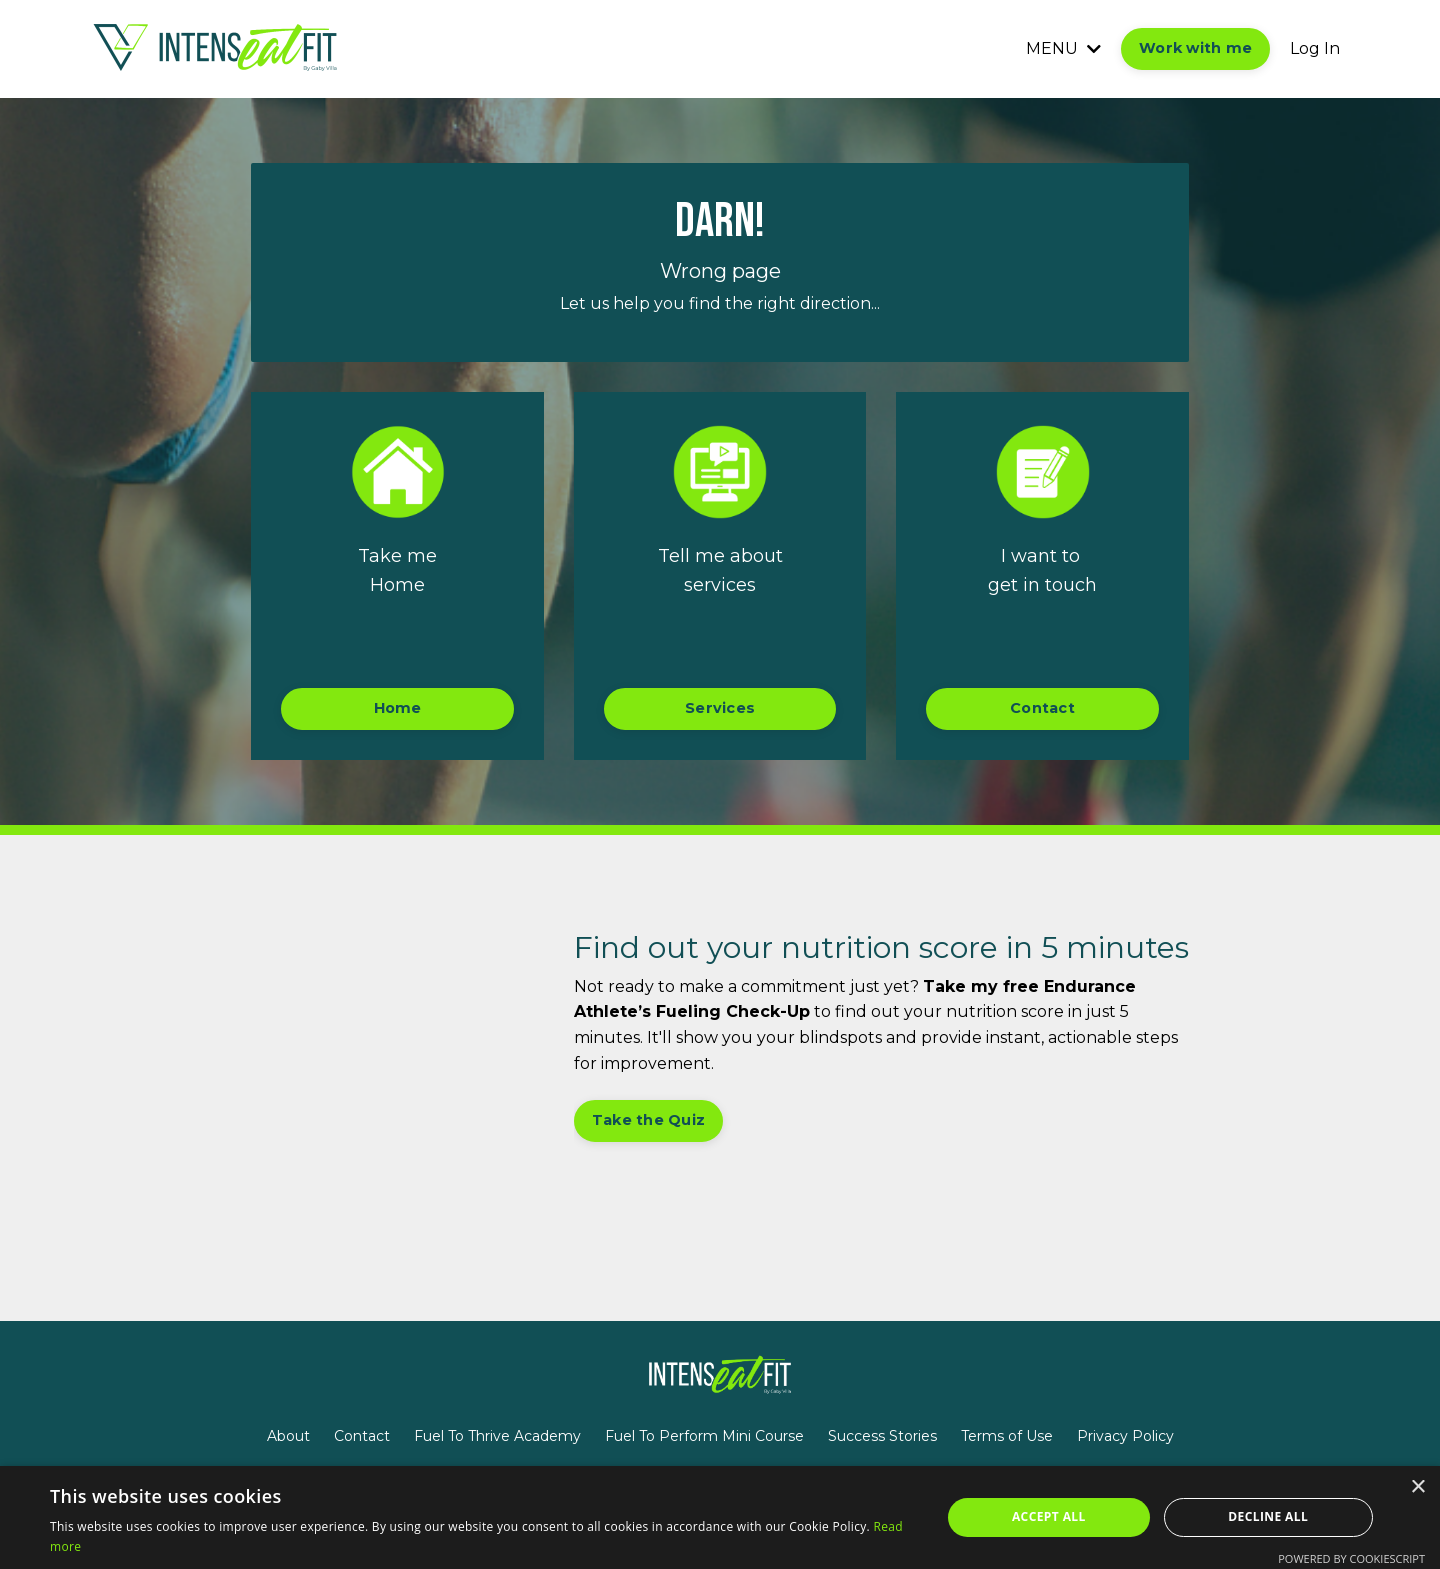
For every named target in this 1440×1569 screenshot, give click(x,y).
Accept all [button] (1049, 1516)
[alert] (720, 1517)
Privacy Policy (1125, 1436)
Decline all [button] (1268, 1516)
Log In (1315, 48)
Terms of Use (1007, 1436)
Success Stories (882, 1436)
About (288, 1436)
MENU (1063, 48)
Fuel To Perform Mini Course (704, 1436)
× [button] (1417, 1487)
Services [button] (720, 708)
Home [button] (398, 708)
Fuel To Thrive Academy (497, 1436)
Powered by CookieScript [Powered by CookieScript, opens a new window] (1351, 1558)
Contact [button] (1042, 708)
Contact (362, 1436)
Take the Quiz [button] (648, 1120)
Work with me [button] (1195, 48)
